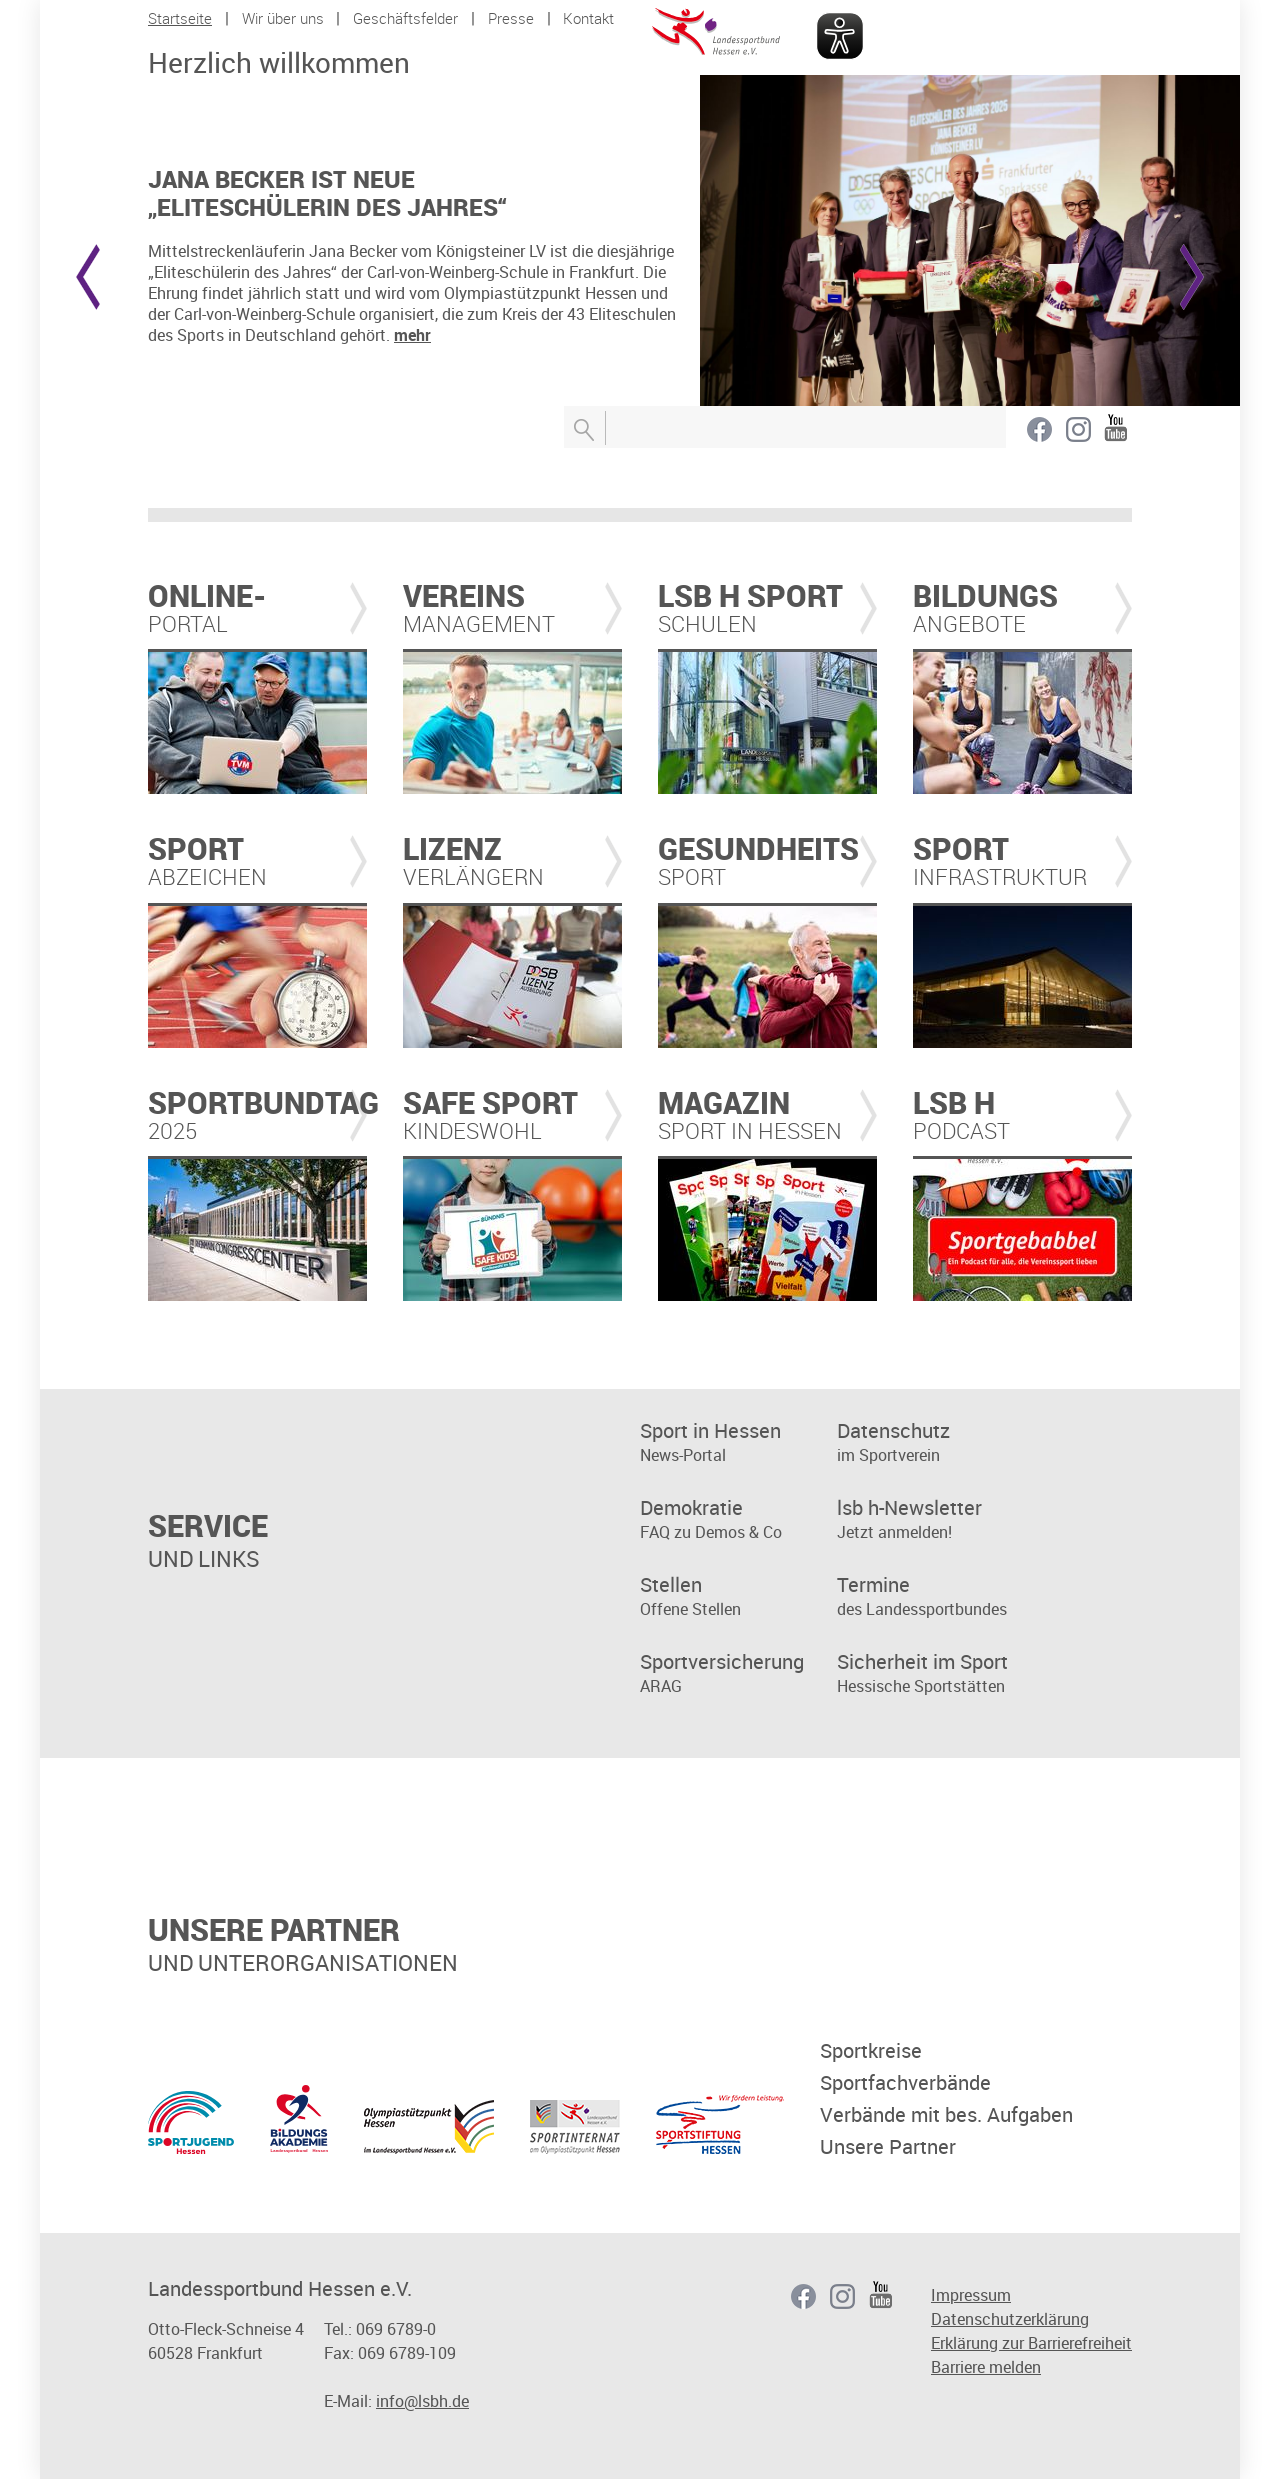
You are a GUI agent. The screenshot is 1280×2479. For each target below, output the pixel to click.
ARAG (738, 1673)
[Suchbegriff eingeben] (785, 427)
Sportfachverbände (905, 2083)
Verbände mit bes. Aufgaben (946, 2115)
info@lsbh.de (422, 2401)
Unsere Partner (888, 2147)
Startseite (180, 18)
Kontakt (588, 18)
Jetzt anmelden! (935, 1519)
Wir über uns (283, 18)
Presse (511, 18)
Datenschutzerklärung (1010, 2319)
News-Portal (738, 1442)
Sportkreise (871, 2051)
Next (1192, 277)
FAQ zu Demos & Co (738, 1519)
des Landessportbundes (935, 1596)
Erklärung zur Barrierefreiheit (1031, 2343)
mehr (412, 335)
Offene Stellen (738, 1596)
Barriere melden (986, 2367)
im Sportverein (935, 1442)
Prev (88, 277)
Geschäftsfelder (405, 18)
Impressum (971, 2295)
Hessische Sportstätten (935, 1673)
